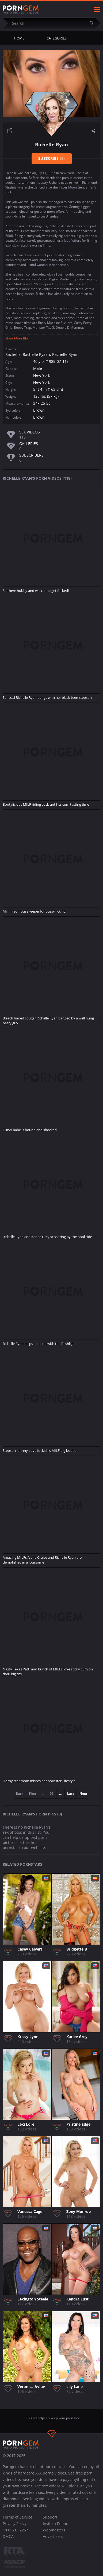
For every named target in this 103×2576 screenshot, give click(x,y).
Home (19, 38)
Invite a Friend (55, 2523)
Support (50, 2517)
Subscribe (51, 158)
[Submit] (93, 22)
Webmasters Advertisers (54, 2533)
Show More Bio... (17, 338)
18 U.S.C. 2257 (15, 2529)
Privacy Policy (14, 2523)
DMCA (8, 2536)
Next (83, 1793)
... (60, 1793)
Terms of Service (17, 2517)
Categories (57, 38)
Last (70, 1793)
